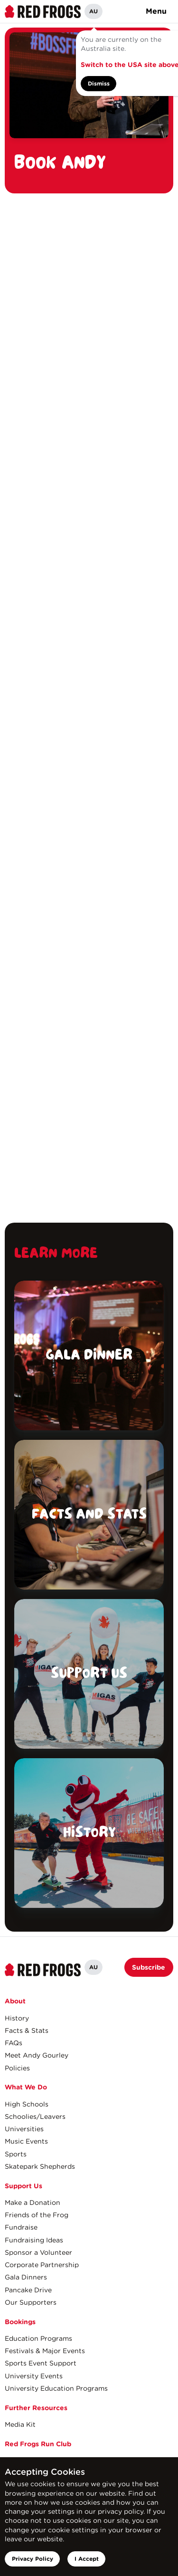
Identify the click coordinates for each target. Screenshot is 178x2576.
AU (93, 11)
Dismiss (99, 83)
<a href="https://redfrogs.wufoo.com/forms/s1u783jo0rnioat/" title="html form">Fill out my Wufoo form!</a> (89, 708)
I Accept (87, 2558)
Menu (156, 11)
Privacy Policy (32, 2558)
